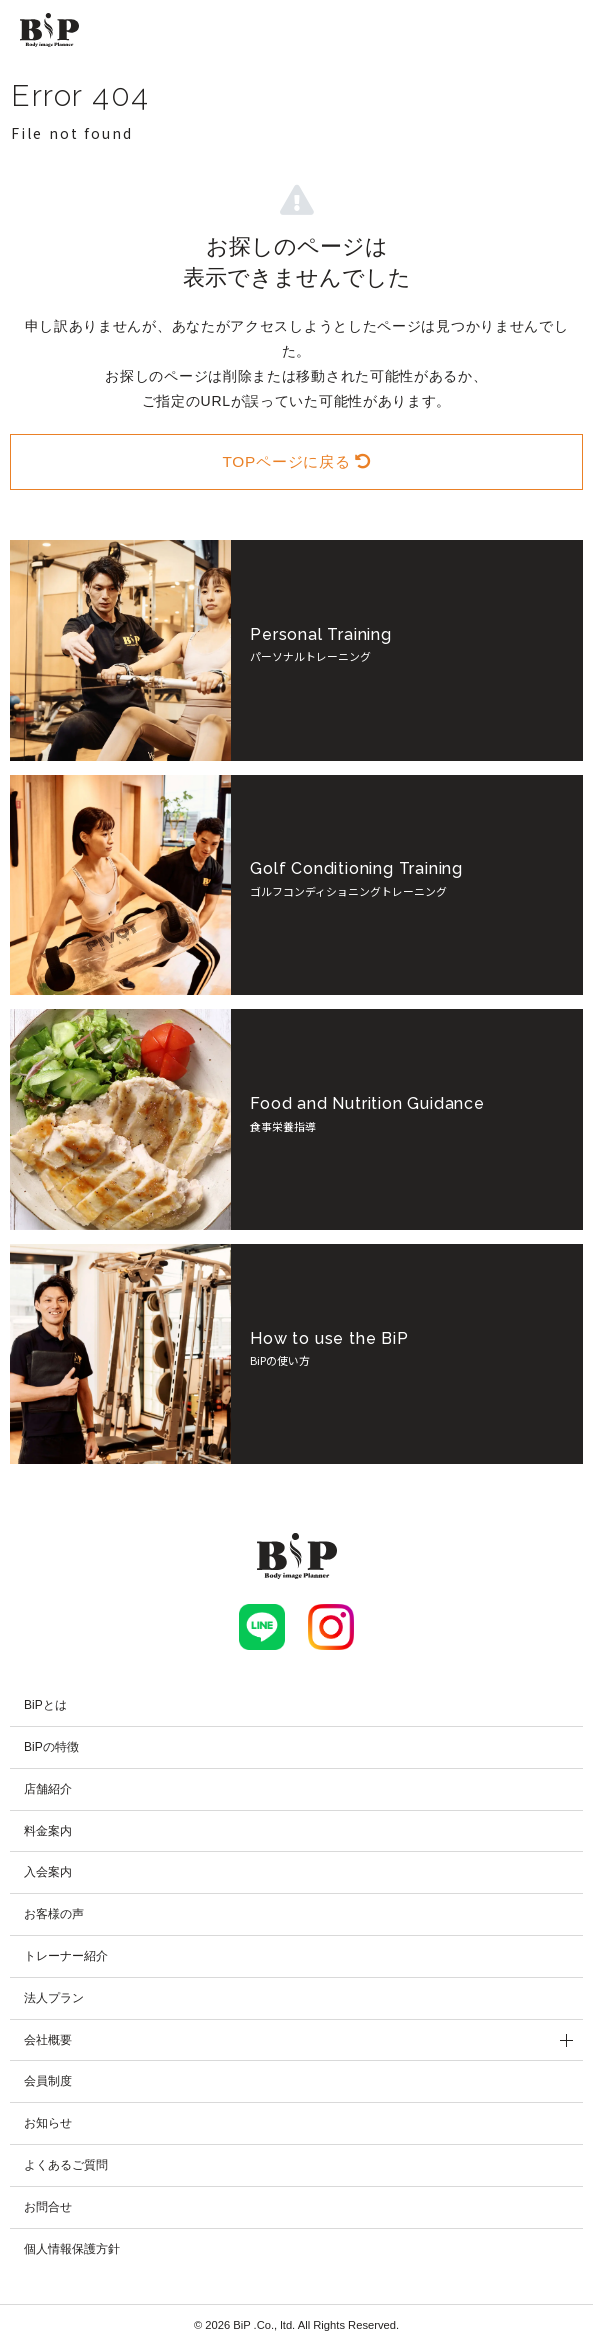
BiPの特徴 (51, 1747)
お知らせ (48, 2123)
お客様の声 (54, 1914)
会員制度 (48, 2081)
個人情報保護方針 (72, 2249)
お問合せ (48, 2207)
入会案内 (48, 1872)
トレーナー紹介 (66, 1956)
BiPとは (45, 1705)
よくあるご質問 (66, 2165)
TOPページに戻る (296, 461)
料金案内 (48, 1831)
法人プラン (54, 1998)
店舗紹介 (48, 1789)
